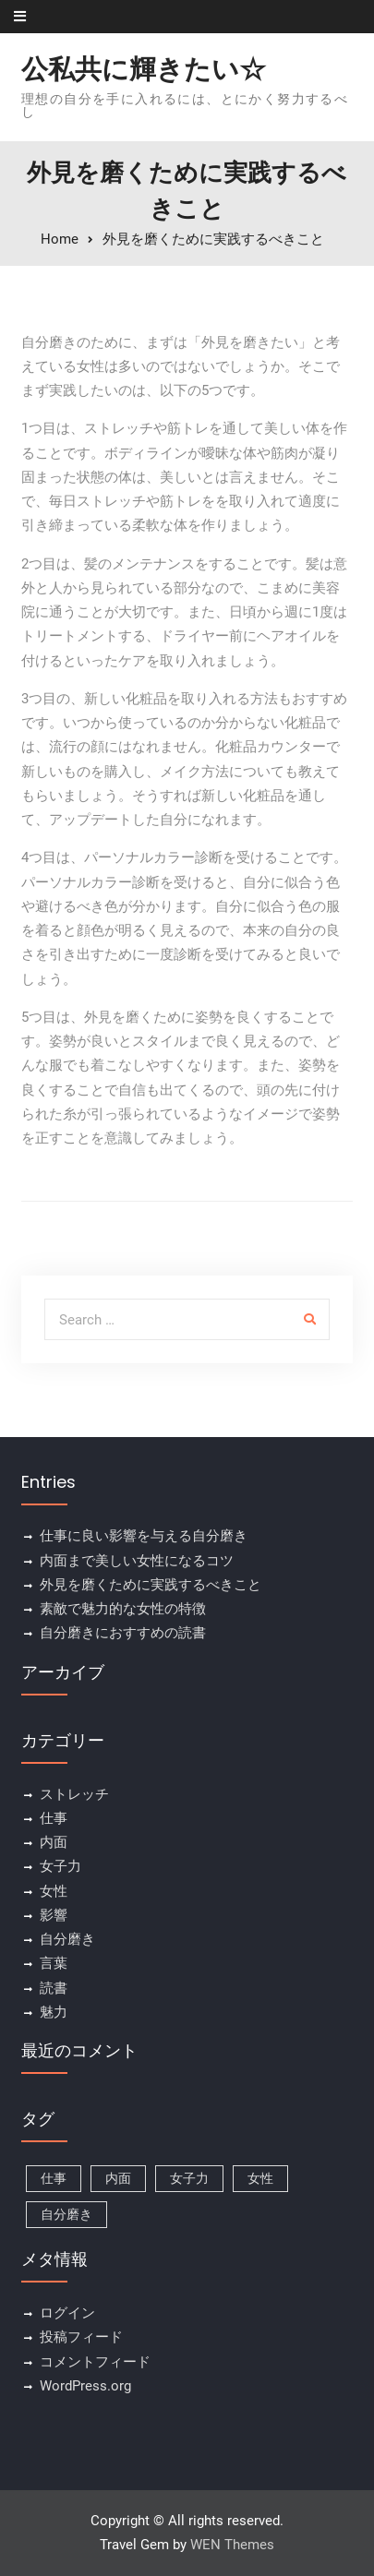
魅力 (53, 2012)
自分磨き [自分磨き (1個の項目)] (66, 2214)
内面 (53, 1842)
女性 (53, 1891)
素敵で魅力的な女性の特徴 (123, 1608)
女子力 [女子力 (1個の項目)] (189, 2178)
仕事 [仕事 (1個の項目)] (53, 2178)
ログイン (67, 2313)
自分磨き (67, 1939)
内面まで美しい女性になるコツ (137, 1560)
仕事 (53, 1818)
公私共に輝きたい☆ (143, 69)
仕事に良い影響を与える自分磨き (143, 1536)
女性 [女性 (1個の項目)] (260, 2178)
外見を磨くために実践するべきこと (150, 1584)
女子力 (60, 1866)
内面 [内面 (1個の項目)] (118, 2178)
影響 (53, 1915)
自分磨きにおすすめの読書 (123, 1632)
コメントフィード (95, 2362)
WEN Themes (232, 2544)
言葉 (53, 1963)
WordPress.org (85, 2386)
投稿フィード (81, 2337)
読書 (53, 1988)
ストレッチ (74, 1794)
